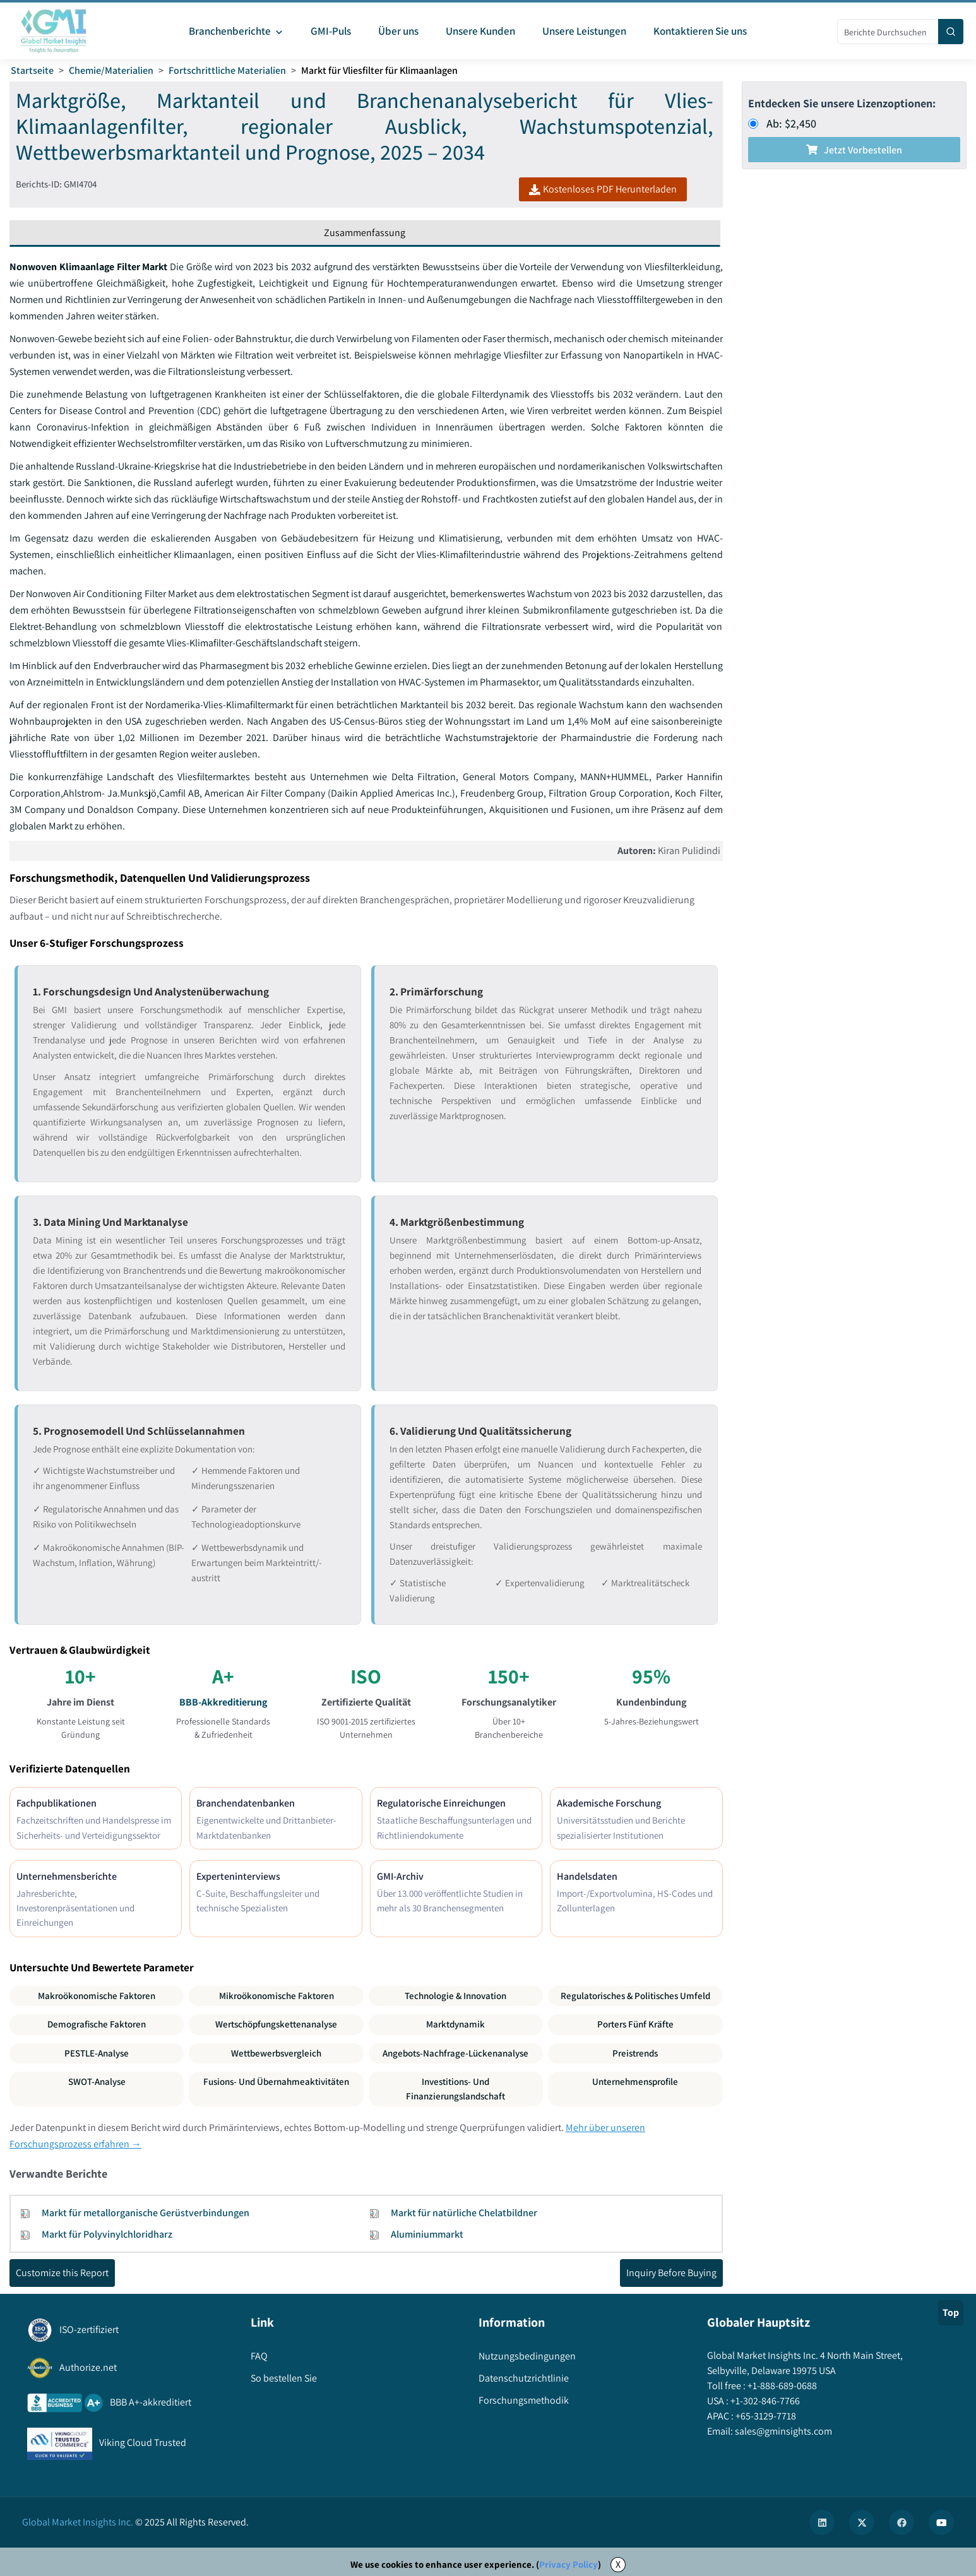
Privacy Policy (568, 2564)
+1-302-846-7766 (764, 2400)
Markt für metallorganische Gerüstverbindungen (145, 2212)
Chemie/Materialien (111, 70)
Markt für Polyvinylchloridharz (107, 2234)
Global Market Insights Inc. (77, 2522)
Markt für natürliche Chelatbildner (464, 2212)
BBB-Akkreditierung (223, 1702)
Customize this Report (62, 2272)
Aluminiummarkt (427, 2234)
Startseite (32, 70)
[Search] (950, 31)
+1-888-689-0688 (781, 2385)
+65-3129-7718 (765, 2416)
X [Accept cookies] (618, 2564)
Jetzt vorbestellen (854, 150)
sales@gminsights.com (782, 2431)
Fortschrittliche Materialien (227, 70)
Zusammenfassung (364, 232)
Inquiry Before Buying (671, 2272)
